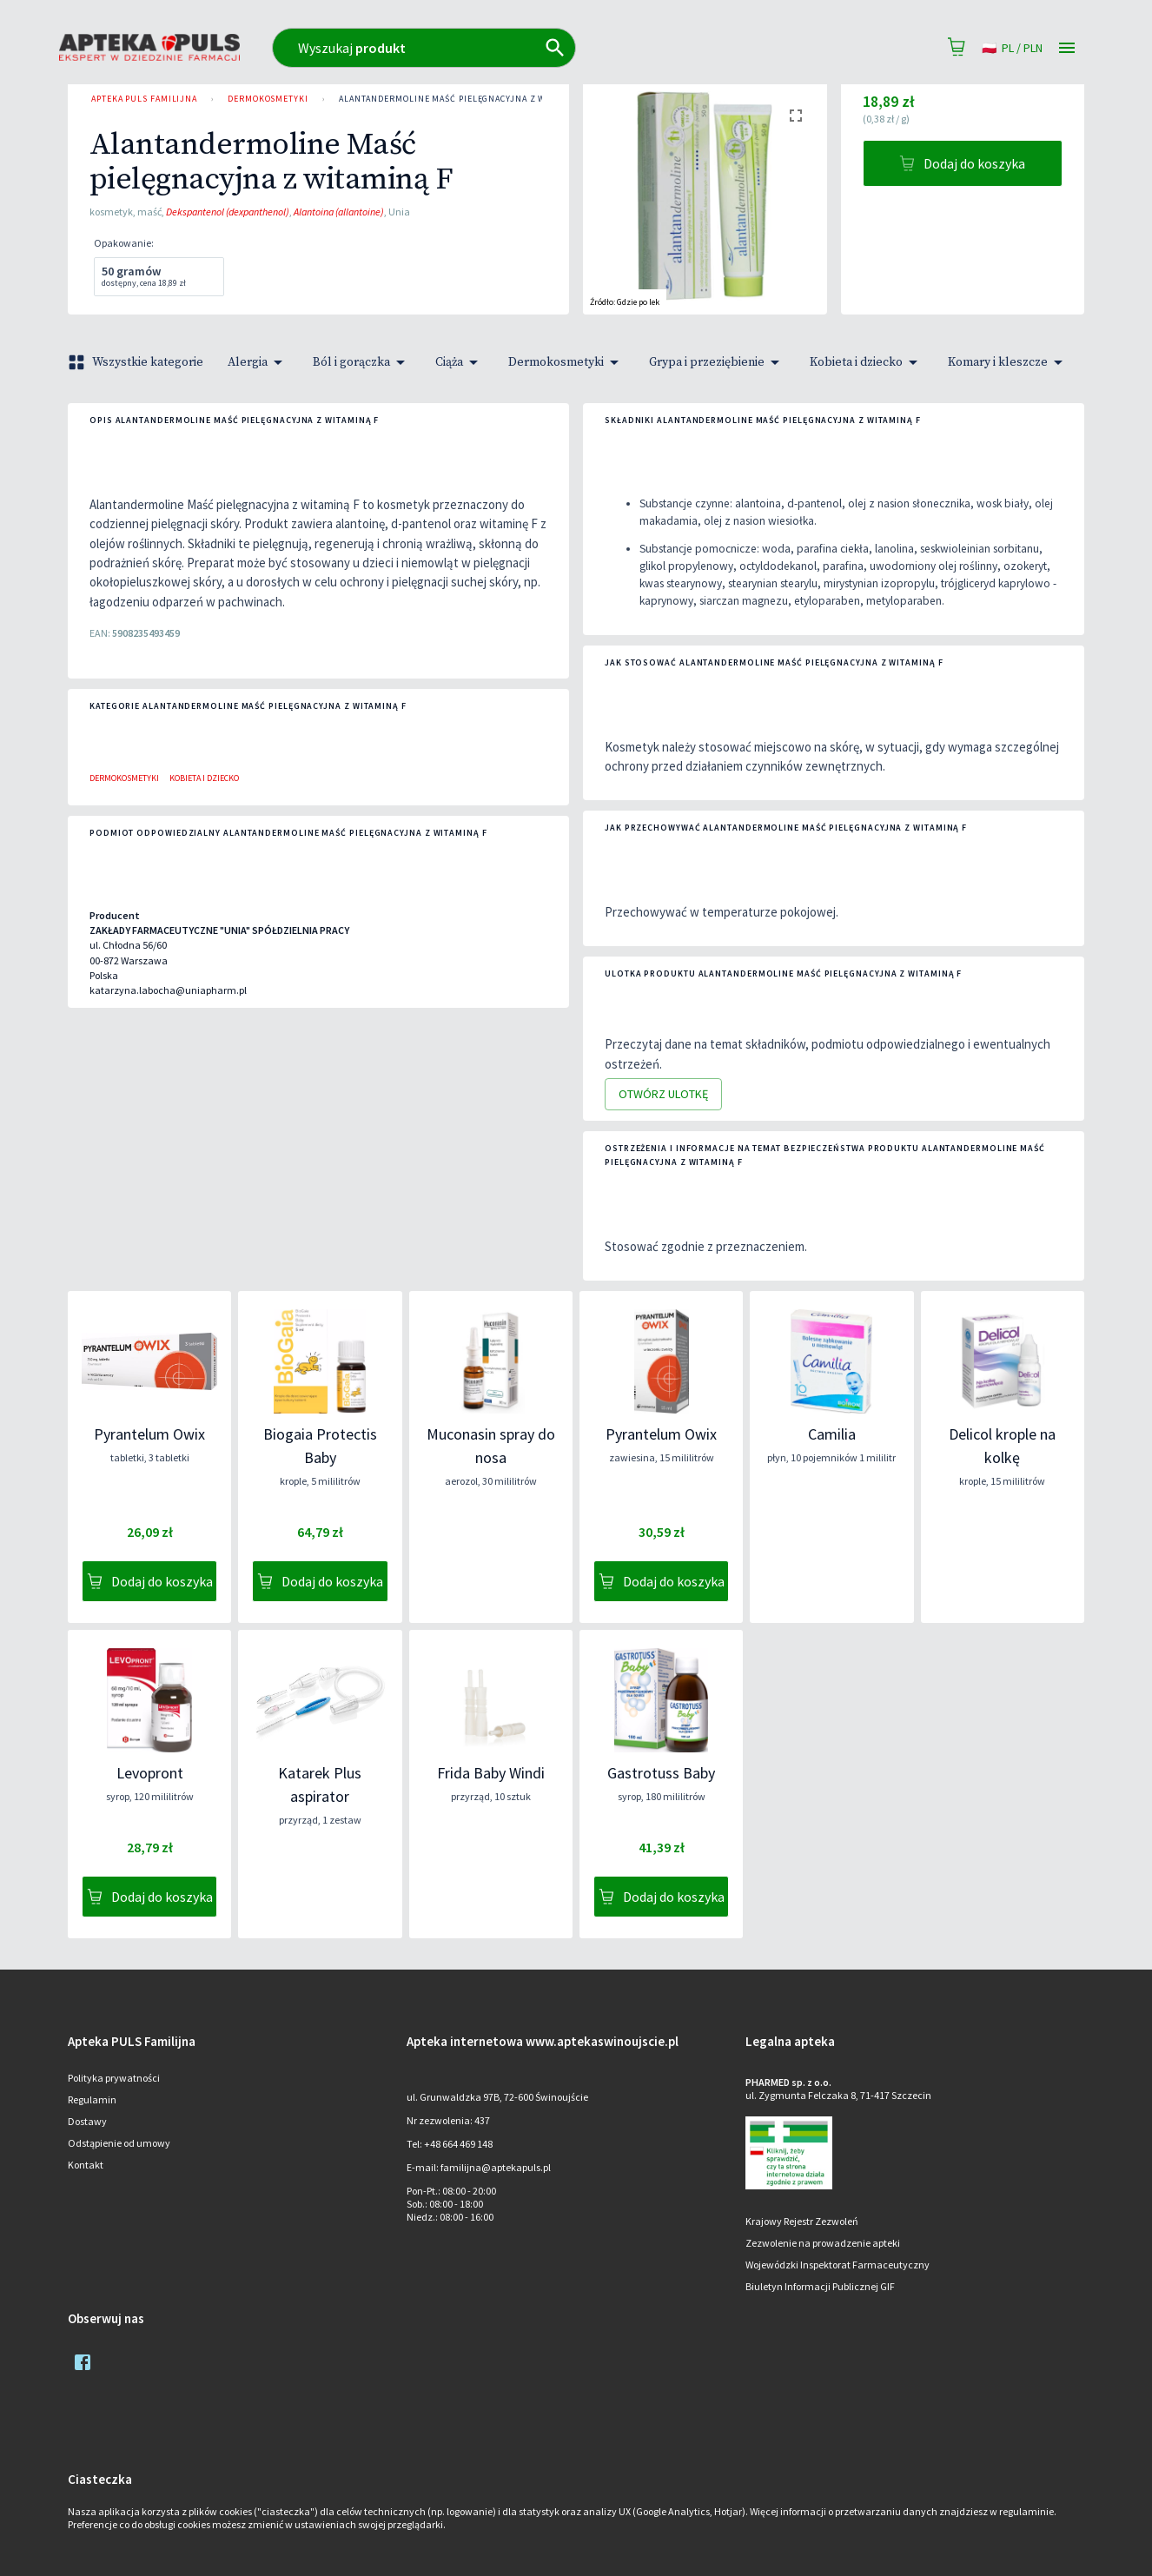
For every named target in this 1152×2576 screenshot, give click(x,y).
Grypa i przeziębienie (717, 362)
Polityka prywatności (114, 2077)
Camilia (832, 1434)
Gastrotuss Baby (661, 1773)
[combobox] (500, 48)
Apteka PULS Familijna (144, 99)
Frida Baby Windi (491, 1773)
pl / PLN (1012, 48)
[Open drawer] (1066, 48)
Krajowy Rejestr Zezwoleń (801, 2221)
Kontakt (85, 2164)
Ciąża (459, 362)
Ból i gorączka (361, 362)
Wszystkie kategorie (137, 362)
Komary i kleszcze (1008, 362)
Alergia (258, 362)
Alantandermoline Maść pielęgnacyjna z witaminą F (465, 99)
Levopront (149, 1773)
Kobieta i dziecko (866, 362)
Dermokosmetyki (268, 99)
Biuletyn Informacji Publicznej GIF (820, 2286)
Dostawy (87, 2121)
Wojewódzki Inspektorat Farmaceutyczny (837, 2264)
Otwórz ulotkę (663, 1094)
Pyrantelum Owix (149, 1434)
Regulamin (92, 2099)
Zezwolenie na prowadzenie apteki (822, 2242)
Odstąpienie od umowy (119, 2142)
